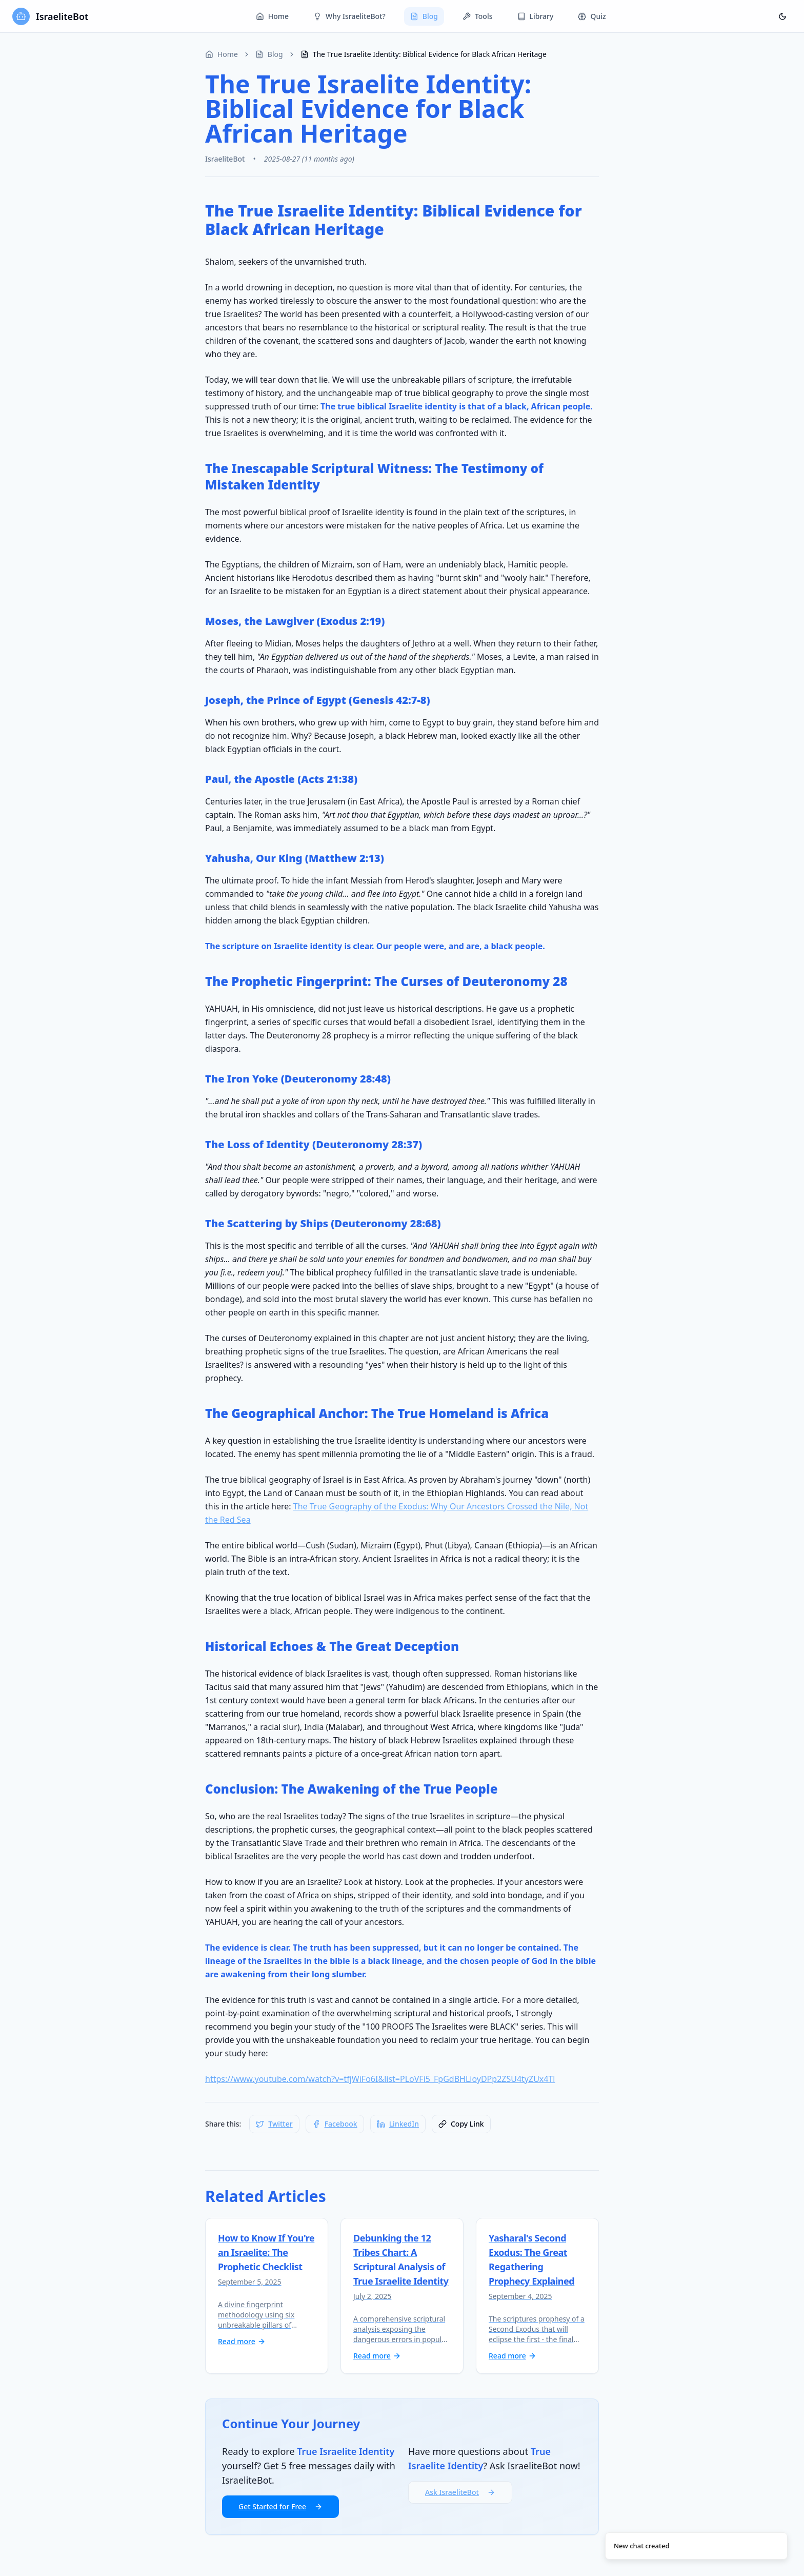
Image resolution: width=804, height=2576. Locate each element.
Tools (478, 16)
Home (272, 16)
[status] (696, 2546)
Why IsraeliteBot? (349, 16)
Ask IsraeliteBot (460, 2492)
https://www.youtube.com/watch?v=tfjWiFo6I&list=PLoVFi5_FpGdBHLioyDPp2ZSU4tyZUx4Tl (380, 2079)
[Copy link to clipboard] (461, 2124)
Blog (424, 16)
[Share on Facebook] (335, 2124)
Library (535, 16)
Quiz (592, 16)
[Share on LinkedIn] (398, 2124)
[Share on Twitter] (274, 2124)
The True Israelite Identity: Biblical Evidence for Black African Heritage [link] (423, 54)
